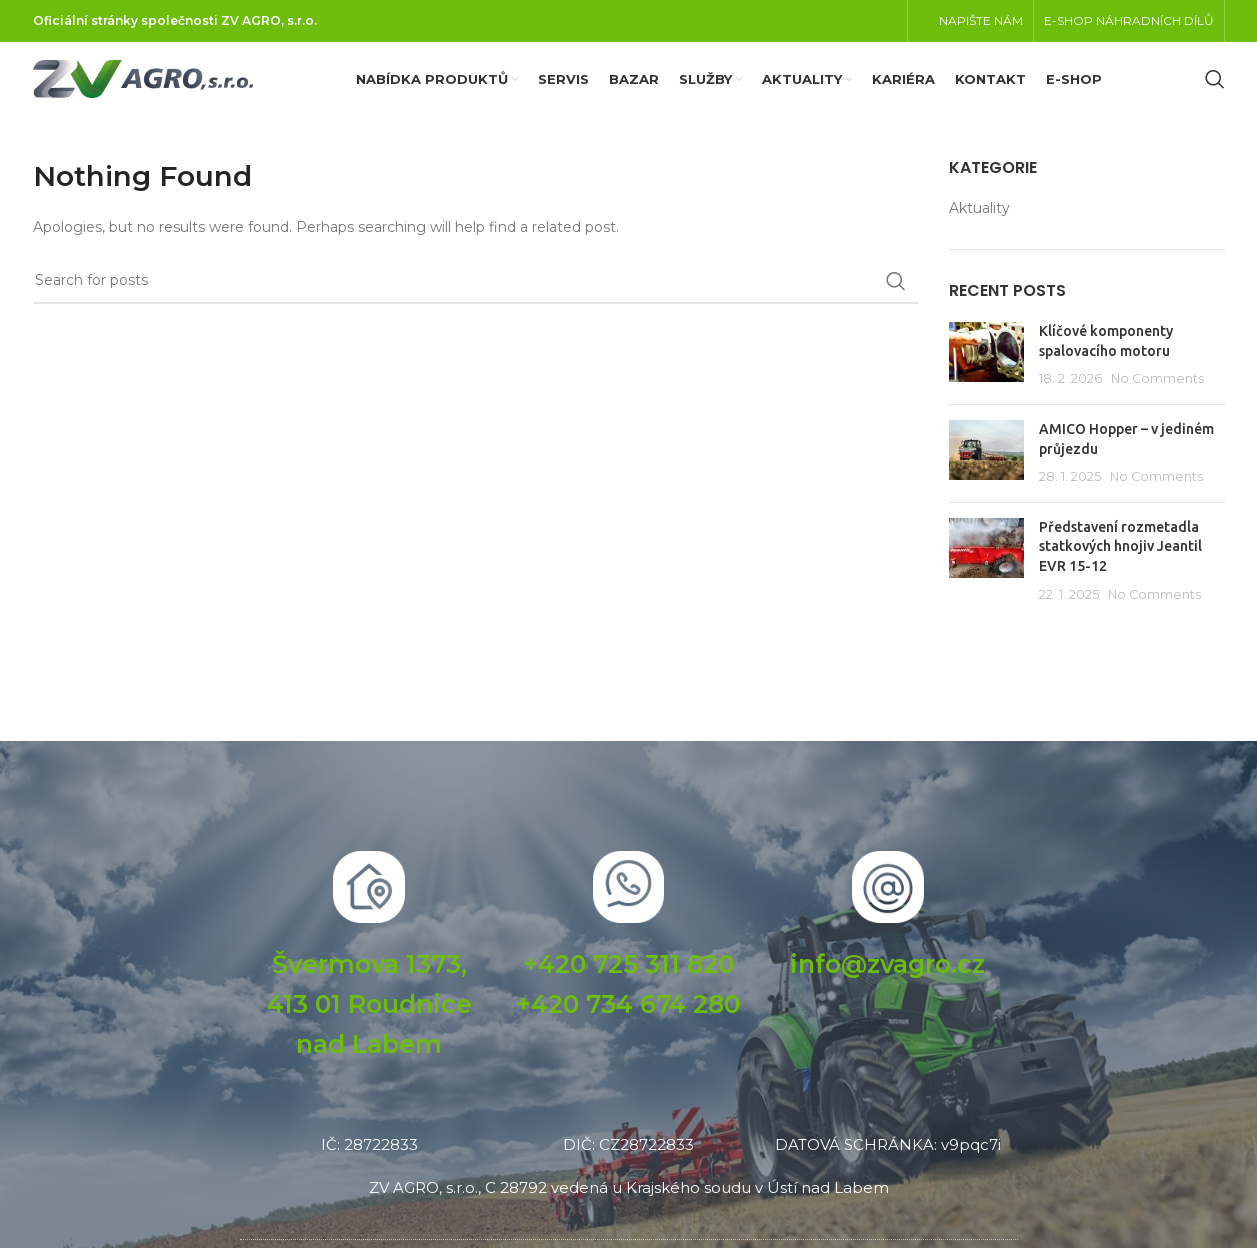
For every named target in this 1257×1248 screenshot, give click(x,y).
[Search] (1215, 90)
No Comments (1157, 399)
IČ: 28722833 (369, 1164)
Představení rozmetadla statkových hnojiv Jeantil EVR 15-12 (1120, 566)
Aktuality (979, 228)
